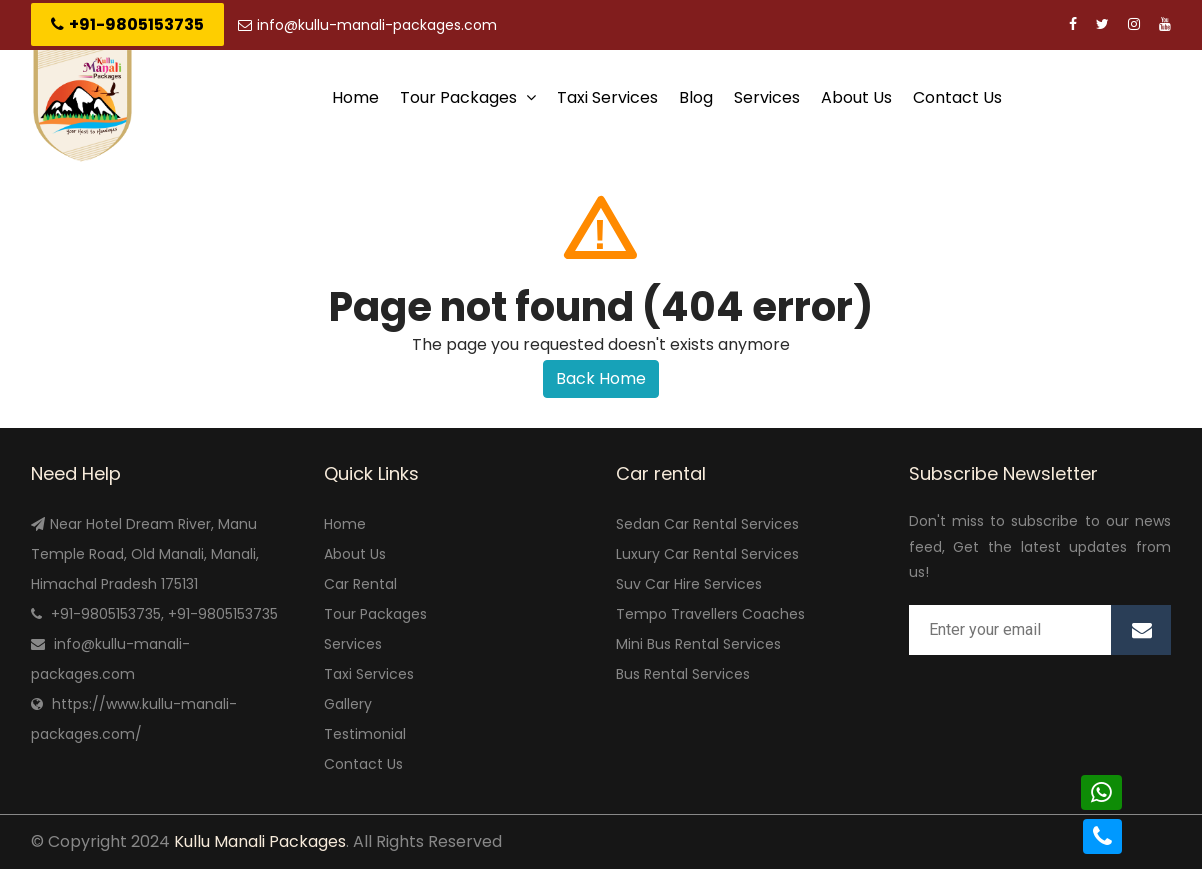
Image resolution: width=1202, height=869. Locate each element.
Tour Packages (468, 97)
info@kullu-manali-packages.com (367, 25)
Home (355, 97)
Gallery (348, 704)
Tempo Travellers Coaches (710, 614)
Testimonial (365, 734)
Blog (696, 97)
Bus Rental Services (683, 674)
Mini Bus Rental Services (698, 644)
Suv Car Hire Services (689, 584)
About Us (856, 97)
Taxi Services (607, 97)
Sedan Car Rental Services (707, 524)
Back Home (601, 378)
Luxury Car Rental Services (707, 554)
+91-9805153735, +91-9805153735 (164, 614)
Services (767, 97)
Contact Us (957, 97)
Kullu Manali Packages (260, 841)
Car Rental (360, 584)
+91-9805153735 (127, 24)
